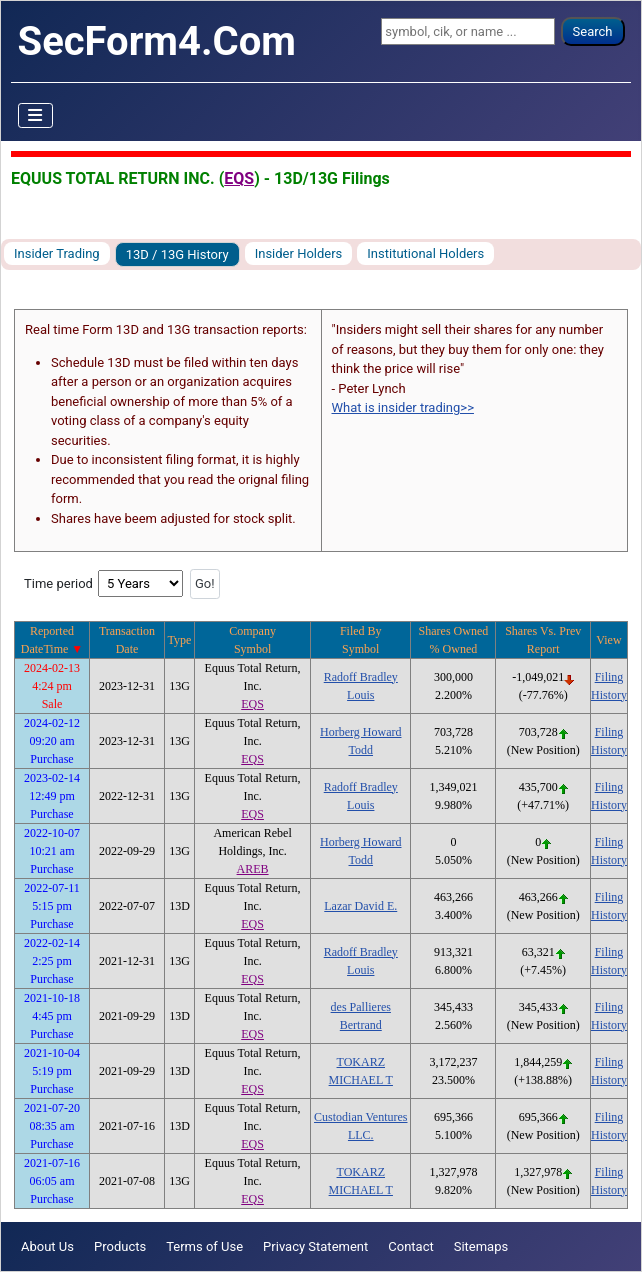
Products (120, 1246)
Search (593, 31)
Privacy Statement (315, 1246)
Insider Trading (57, 253)
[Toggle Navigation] (36, 116)
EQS (239, 178)
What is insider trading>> (403, 407)
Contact (410, 1246)
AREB (253, 869)
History (609, 695)
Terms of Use (204, 1246)
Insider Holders (299, 253)
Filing (609, 677)
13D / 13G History (177, 254)
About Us (47, 1246)
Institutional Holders (425, 253)
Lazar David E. (360, 906)
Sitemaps (481, 1246)
